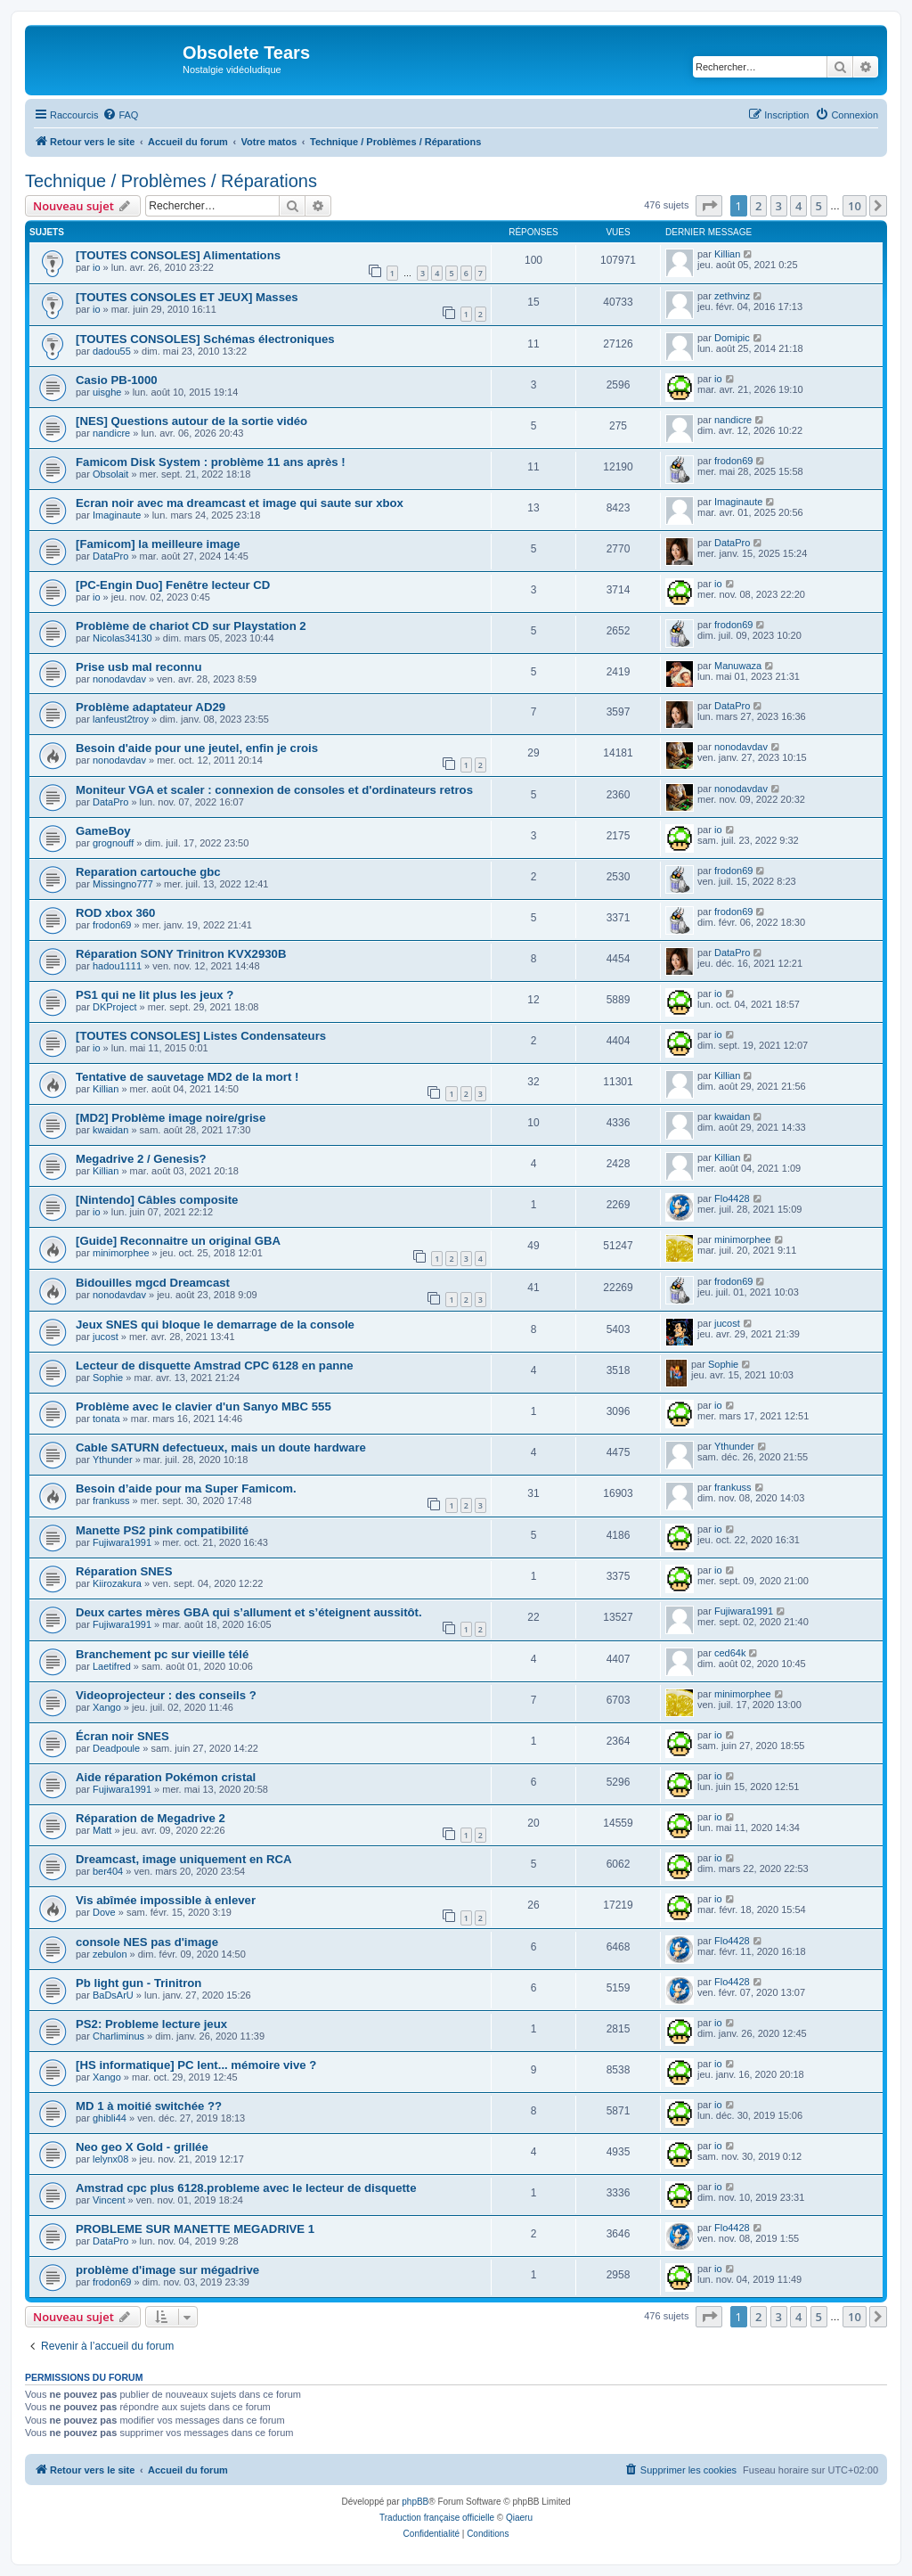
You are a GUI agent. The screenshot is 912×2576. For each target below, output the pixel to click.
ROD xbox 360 (115, 913)
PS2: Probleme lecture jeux (151, 2024)
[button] (709, 206)
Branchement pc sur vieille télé (162, 1654)
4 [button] (798, 206)
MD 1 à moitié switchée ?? (149, 2106)
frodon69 (733, 460)
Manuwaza (737, 665)
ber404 (108, 1871)
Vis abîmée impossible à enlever (166, 1900)
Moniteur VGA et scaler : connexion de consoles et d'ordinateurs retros (274, 790)
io (97, 267)
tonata (106, 1418)
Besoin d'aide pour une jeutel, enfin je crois (197, 748)
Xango (107, 1707)
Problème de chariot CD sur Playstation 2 (191, 626)
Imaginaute (117, 515)
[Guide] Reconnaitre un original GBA (178, 1240)
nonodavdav (119, 679)
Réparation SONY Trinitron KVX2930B (181, 954)
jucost (105, 1336)
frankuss (111, 1500)
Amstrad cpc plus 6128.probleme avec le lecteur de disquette (246, 2188)
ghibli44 (109, 2118)
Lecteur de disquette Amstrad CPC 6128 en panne (215, 1365)
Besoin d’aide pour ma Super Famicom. (186, 1488)
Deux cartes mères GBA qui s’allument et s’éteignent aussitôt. (249, 1612)
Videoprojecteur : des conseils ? (166, 1695)
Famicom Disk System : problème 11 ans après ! (211, 462)
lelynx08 (110, 2159)
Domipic (732, 337)
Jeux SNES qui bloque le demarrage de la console (215, 1324)
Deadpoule (116, 1748)
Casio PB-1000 (117, 380)
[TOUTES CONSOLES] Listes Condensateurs (201, 1036)
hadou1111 (117, 966)
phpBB (415, 2501)
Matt (102, 1830)
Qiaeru (519, 2518)
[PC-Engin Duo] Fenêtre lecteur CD (173, 585)
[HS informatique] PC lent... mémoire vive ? (196, 2065)
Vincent (109, 2200)
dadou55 (112, 351)
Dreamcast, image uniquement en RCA (184, 1859)
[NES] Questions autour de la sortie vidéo (191, 421)
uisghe (107, 392)
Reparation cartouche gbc (148, 872)
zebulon (110, 1954)
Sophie (108, 1377)
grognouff (113, 843)
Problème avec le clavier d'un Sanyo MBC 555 (203, 1406)
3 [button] (779, 206)
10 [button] (854, 206)
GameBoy (103, 831)
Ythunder (113, 1459)
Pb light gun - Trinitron (138, 1983)
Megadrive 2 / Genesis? (141, 1158)
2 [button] (758, 206)
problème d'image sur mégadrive (167, 2270)
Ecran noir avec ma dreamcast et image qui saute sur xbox (239, 503)
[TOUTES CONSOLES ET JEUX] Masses (187, 297)
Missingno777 (123, 884)
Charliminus (118, 2036)
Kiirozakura (117, 1583)
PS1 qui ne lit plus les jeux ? (154, 995)
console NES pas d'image (147, 1942)
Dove (104, 1912)
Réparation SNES (124, 1571)
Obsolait (110, 474)
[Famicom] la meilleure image (158, 544)
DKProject (115, 1007)
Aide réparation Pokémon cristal (166, 1777)
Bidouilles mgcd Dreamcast (153, 1282)
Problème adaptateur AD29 (150, 707)
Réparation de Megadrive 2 (150, 1818)
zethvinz (732, 295)
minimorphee (121, 1252)
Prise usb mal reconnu (138, 667)
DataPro (110, 556)
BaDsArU (113, 1995)
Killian (727, 254)
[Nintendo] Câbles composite (157, 1199)
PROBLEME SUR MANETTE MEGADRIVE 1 (195, 2229)
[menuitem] (120, 115)
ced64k (729, 1653)
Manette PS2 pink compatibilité (162, 1530)
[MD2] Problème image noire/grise (170, 1117)
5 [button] (819, 206)
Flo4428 (732, 1198)
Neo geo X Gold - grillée (142, 2147)
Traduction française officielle (436, 2518)
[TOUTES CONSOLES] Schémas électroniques (205, 339)
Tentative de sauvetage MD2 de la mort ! (187, 1077)
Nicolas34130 (122, 638)
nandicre (111, 433)
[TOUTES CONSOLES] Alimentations (178, 255)
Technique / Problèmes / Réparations (171, 181)
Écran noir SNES (122, 1736)
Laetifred (112, 1666)
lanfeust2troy (121, 719)
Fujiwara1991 (122, 1542)
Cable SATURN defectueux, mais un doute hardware (221, 1447)
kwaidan (110, 1129)
